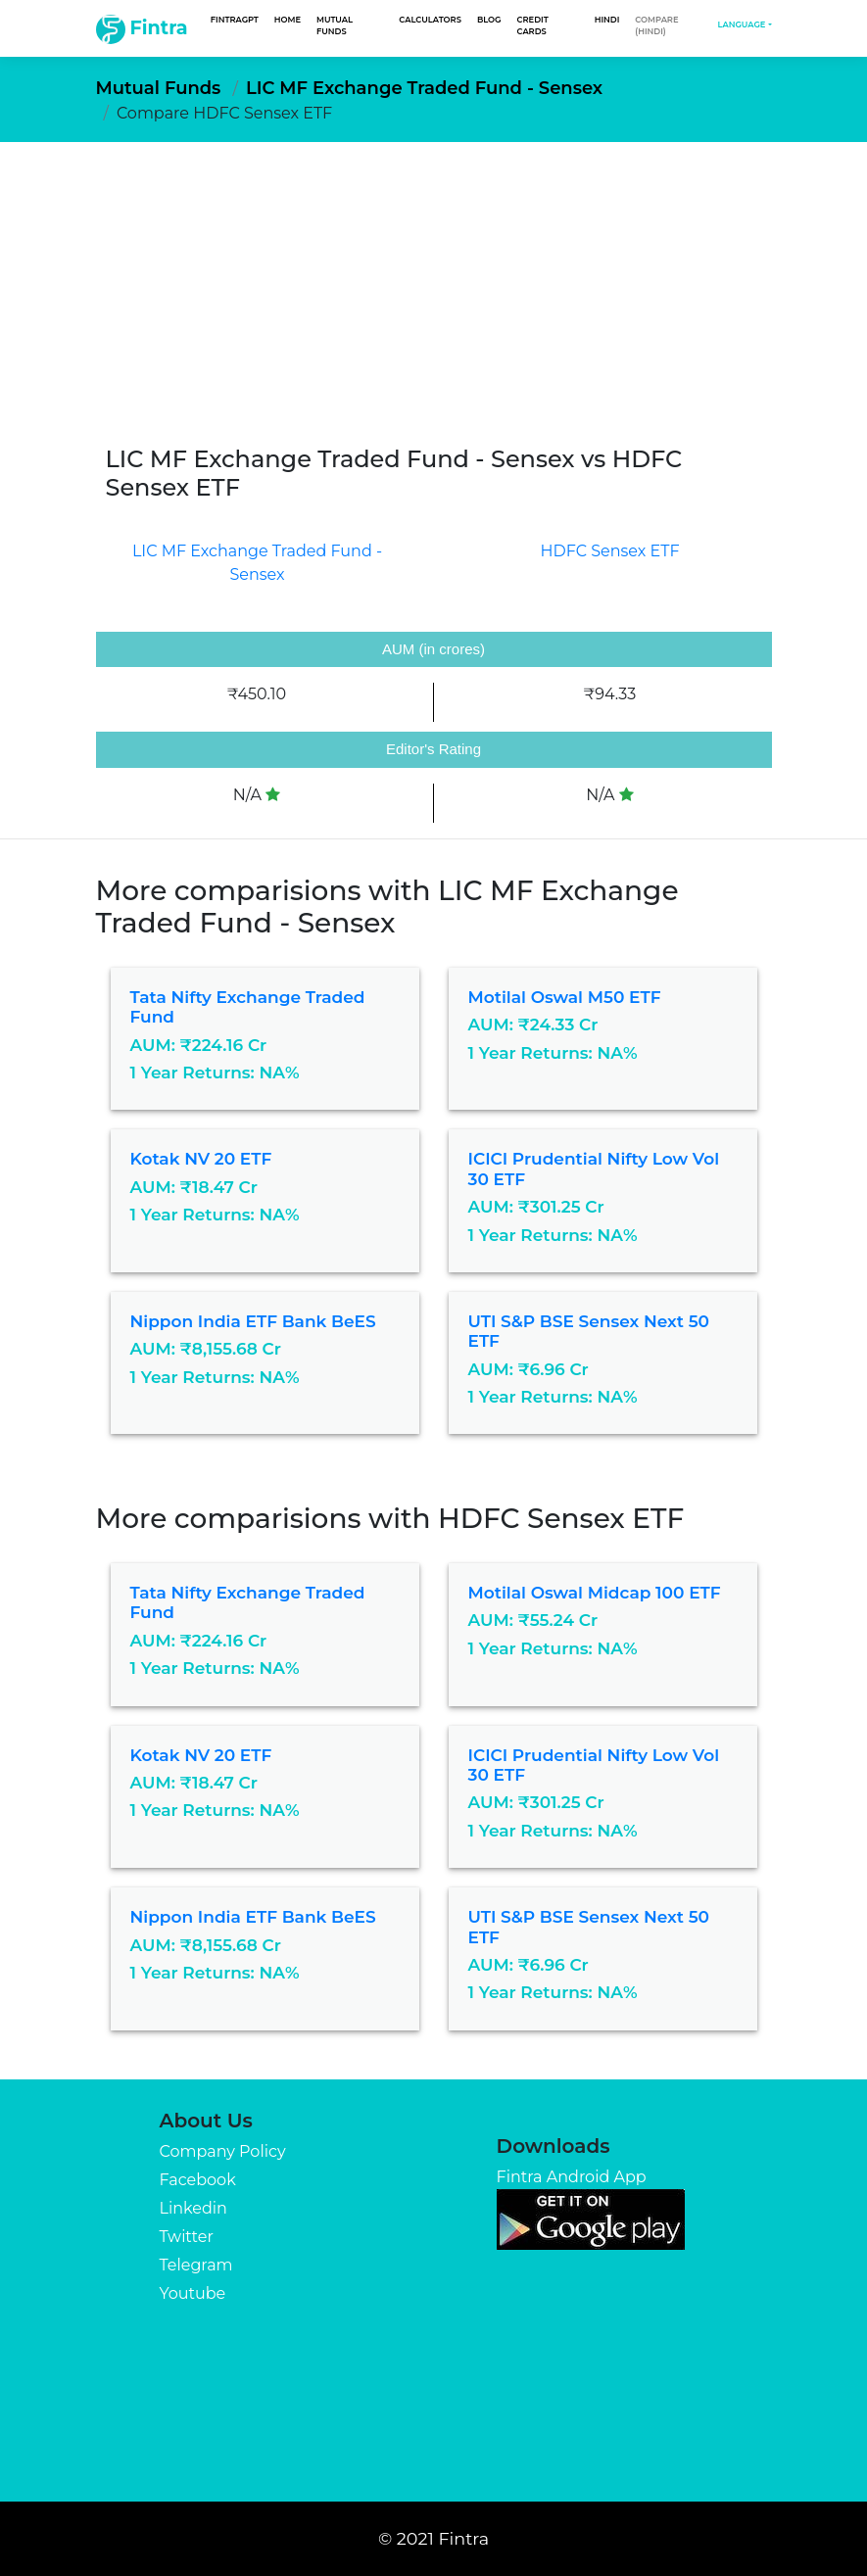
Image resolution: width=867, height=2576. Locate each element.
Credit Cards (533, 25)
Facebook (197, 2180)
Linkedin (192, 2208)
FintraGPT (235, 19)
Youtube (192, 2293)
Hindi (607, 19)
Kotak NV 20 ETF (201, 1159)
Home (287, 19)
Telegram (195, 2265)
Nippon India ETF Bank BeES (253, 1321)
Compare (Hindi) (656, 25)
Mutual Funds (334, 25)
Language (741, 24)
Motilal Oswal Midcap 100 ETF (594, 1592)
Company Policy (222, 2151)
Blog (489, 19)
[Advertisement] (433, 289)
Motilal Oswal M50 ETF (564, 997)
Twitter (186, 2236)
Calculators (430, 19)
